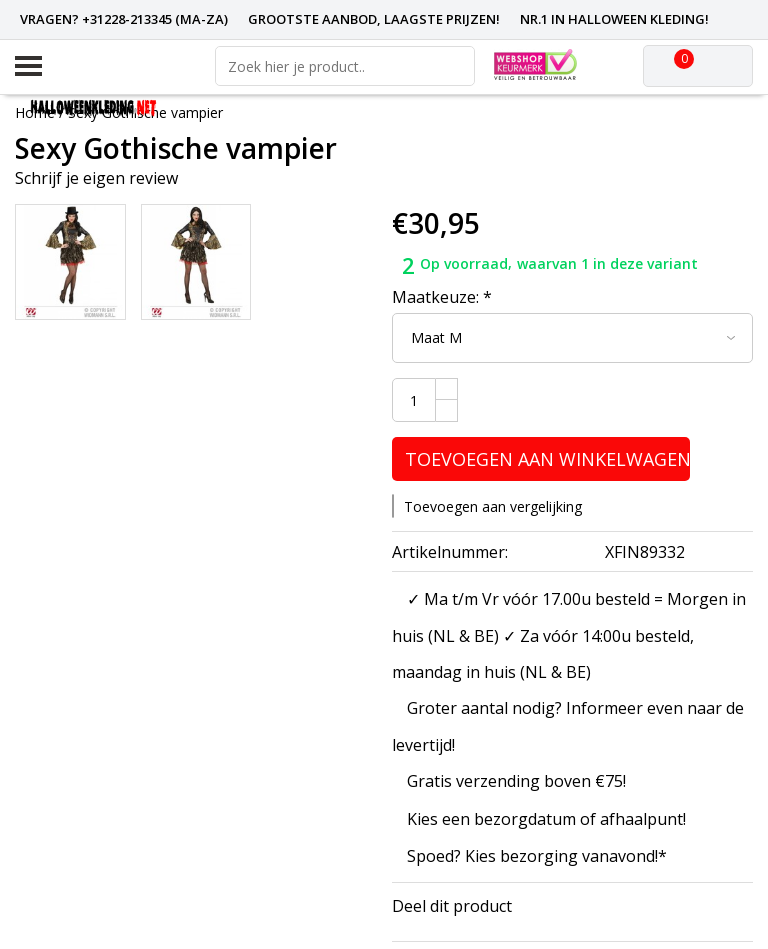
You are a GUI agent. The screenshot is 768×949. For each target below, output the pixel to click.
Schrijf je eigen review (96, 178)
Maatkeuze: (442, 297)
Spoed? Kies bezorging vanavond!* (537, 856)
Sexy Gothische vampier (145, 112)
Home (35, 112)
